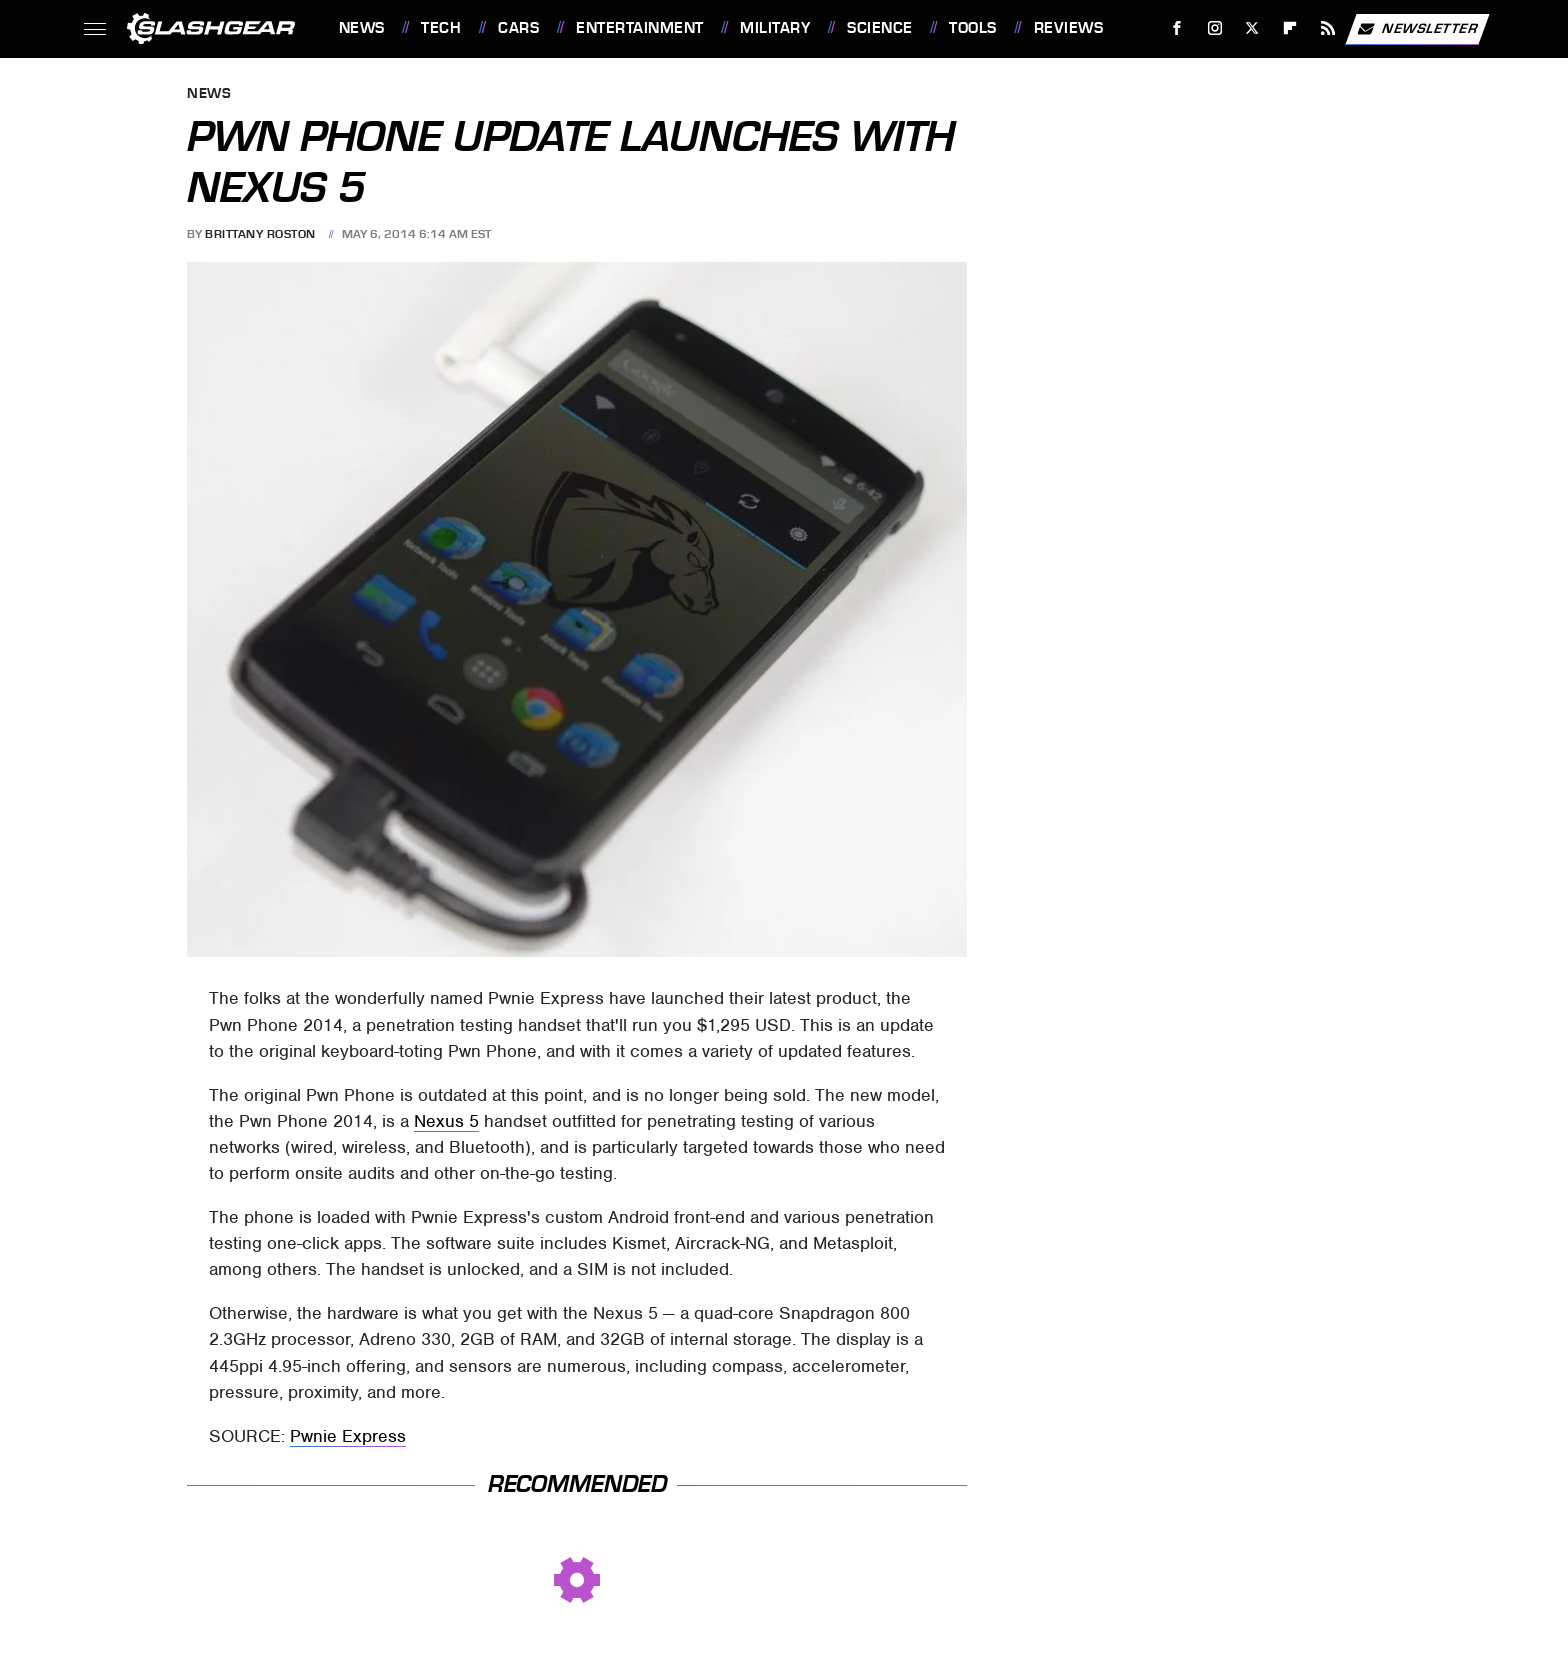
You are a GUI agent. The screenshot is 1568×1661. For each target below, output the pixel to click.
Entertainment (640, 28)
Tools (973, 28)
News (362, 28)
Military (775, 28)
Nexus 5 (446, 1121)
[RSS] (1327, 28)
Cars (518, 28)
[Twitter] (1252, 28)
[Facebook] (1176, 28)
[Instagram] (1214, 28)
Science (880, 28)
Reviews (1069, 28)
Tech (441, 28)
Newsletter (1417, 29)
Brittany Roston (260, 234)
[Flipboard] (1290, 28)
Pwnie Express (348, 1436)
